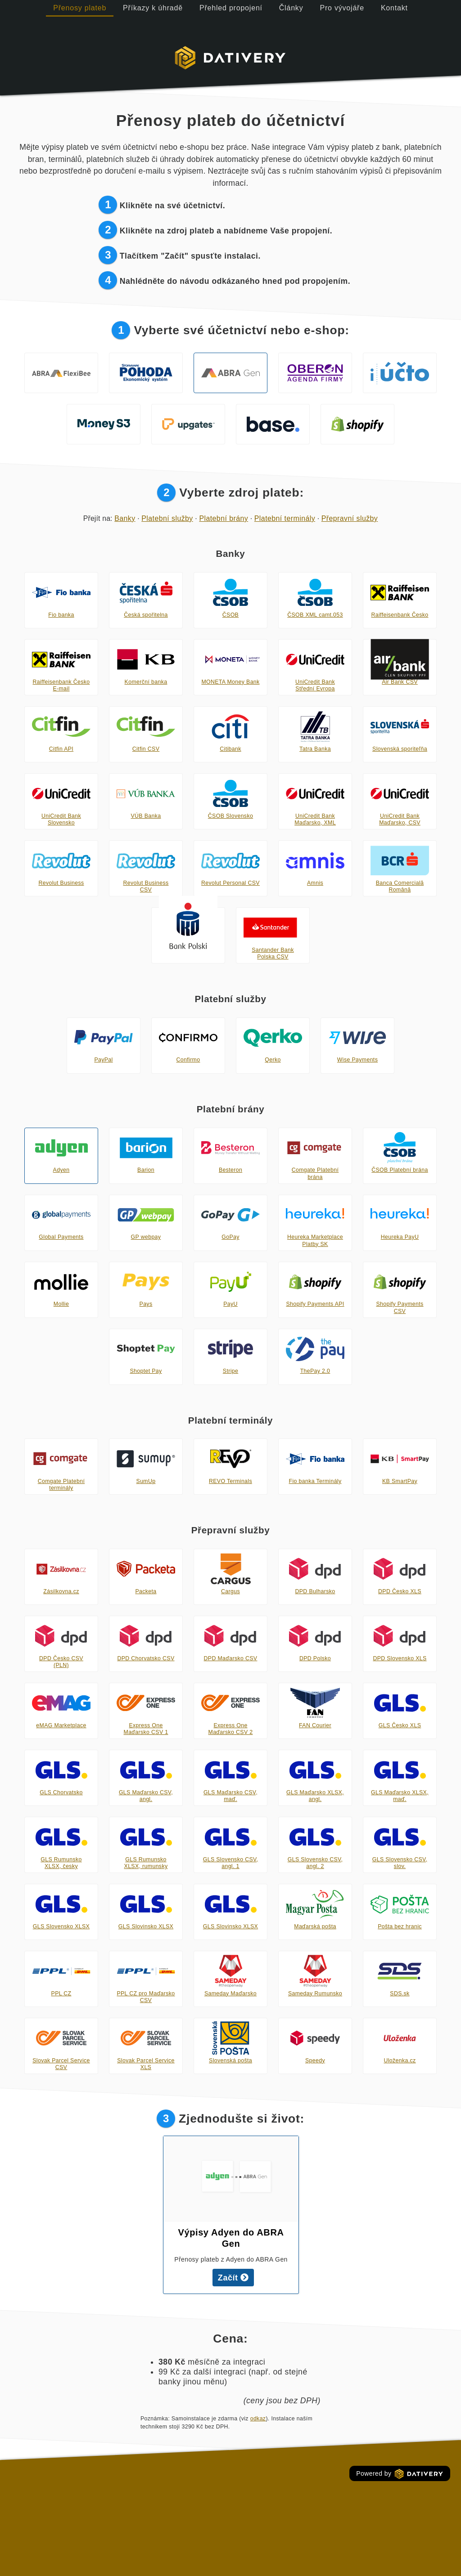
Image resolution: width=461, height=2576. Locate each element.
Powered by (399, 2473)
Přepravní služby (349, 518)
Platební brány (223, 518)
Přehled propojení (230, 8)
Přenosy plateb (79, 8)
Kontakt (394, 8)
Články (291, 8)
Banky (124, 518)
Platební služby (167, 518)
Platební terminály (284, 518)
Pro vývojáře (342, 8)
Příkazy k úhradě (153, 8)
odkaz (258, 2418)
